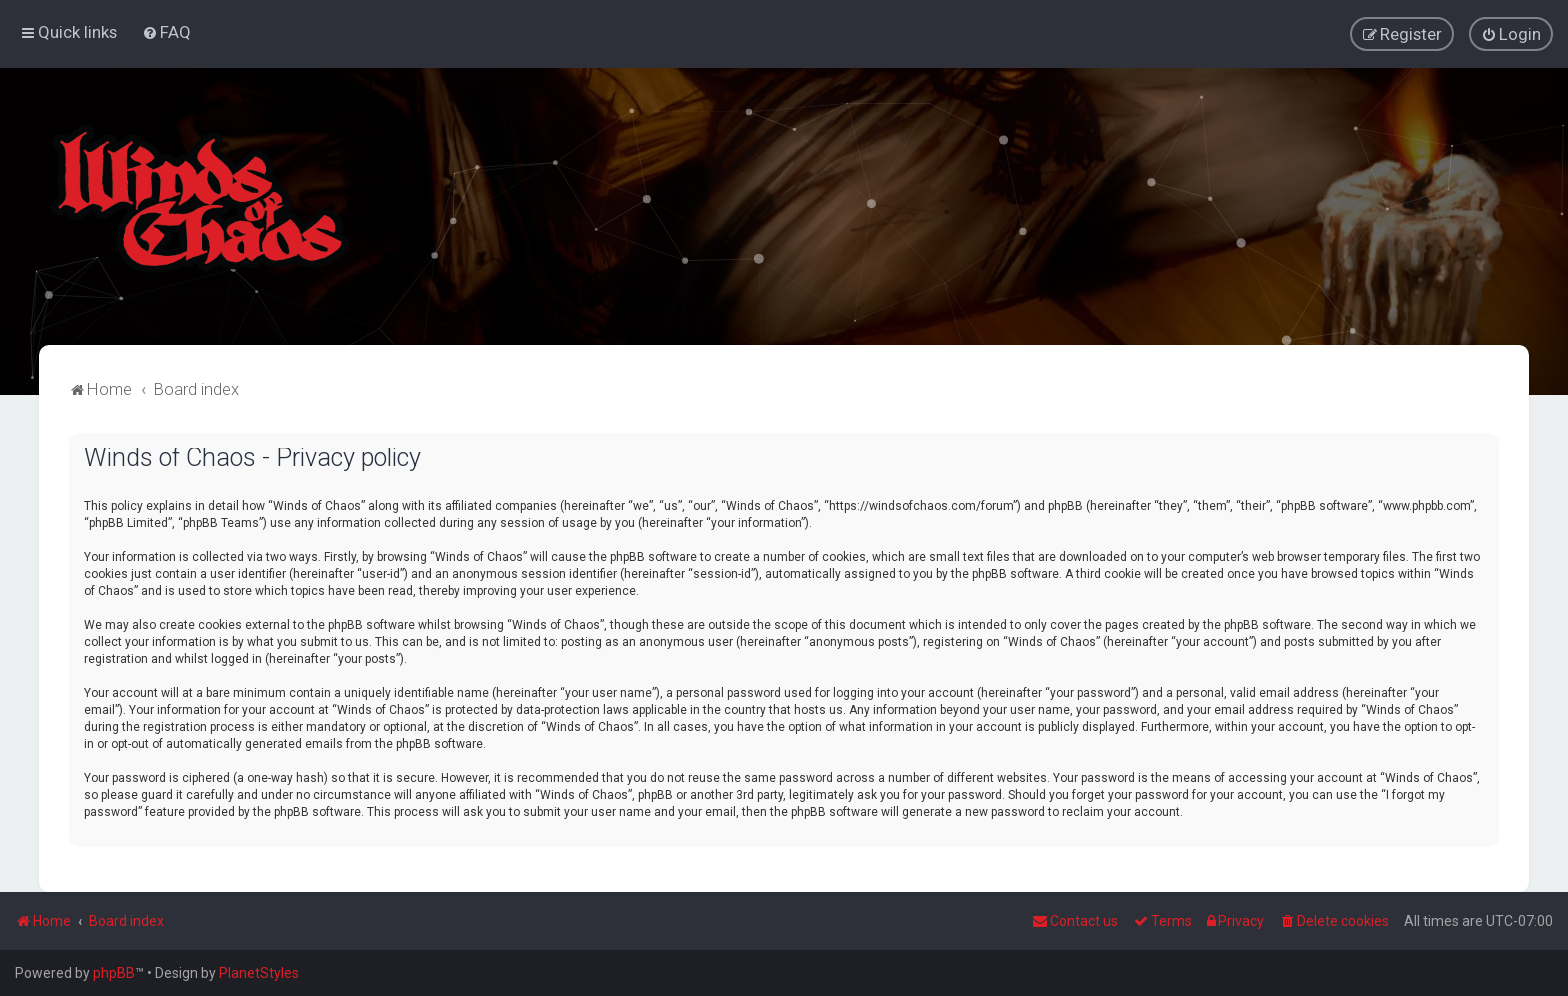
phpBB (114, 973)
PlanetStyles (259, 973)
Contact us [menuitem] (1075, 921)
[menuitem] (166, 32)
